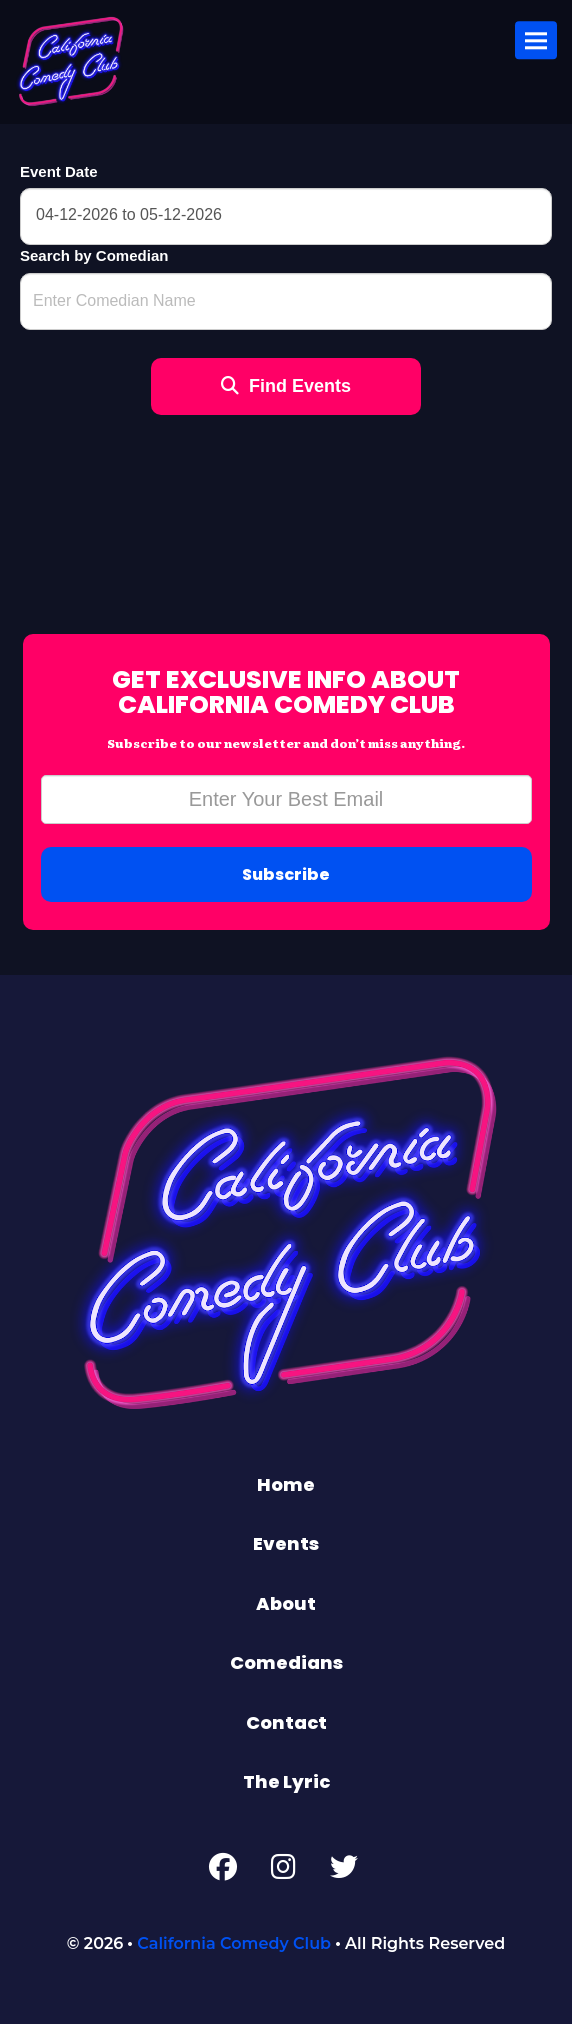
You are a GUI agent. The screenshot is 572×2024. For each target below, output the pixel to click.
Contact (286, 1722)
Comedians (286, 1662)
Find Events (286, 386)
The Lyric (286, 1781)
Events (286, 1543)
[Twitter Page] (344, 1871)
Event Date (59, 171)
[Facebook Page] (223, 1871)
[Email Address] (286, 799)
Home (286, 1484)
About (286, 1603)
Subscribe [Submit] (286, 874)
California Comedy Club (234, 1943)
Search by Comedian (94, 255)
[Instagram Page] (283, 1871)
